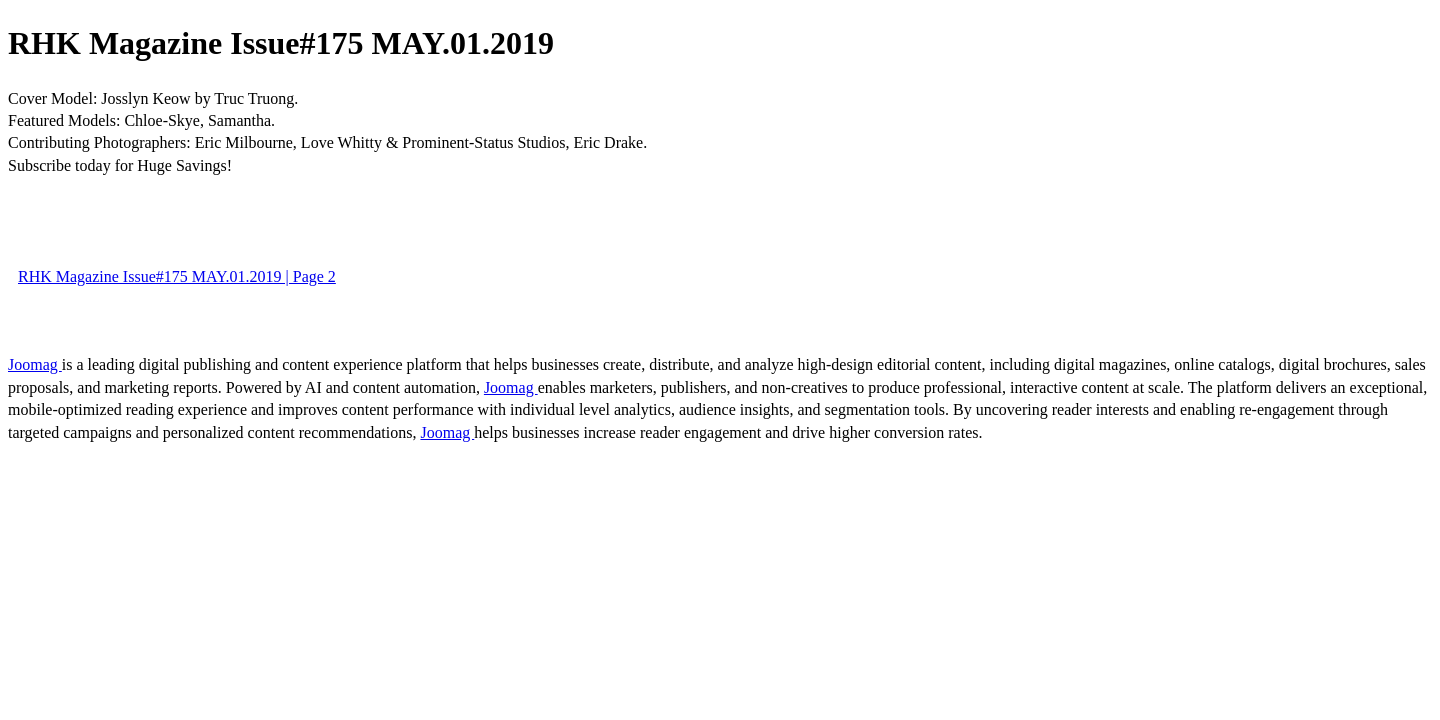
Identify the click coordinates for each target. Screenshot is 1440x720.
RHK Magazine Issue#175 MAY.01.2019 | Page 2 (177, 276)
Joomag (35, 364)
